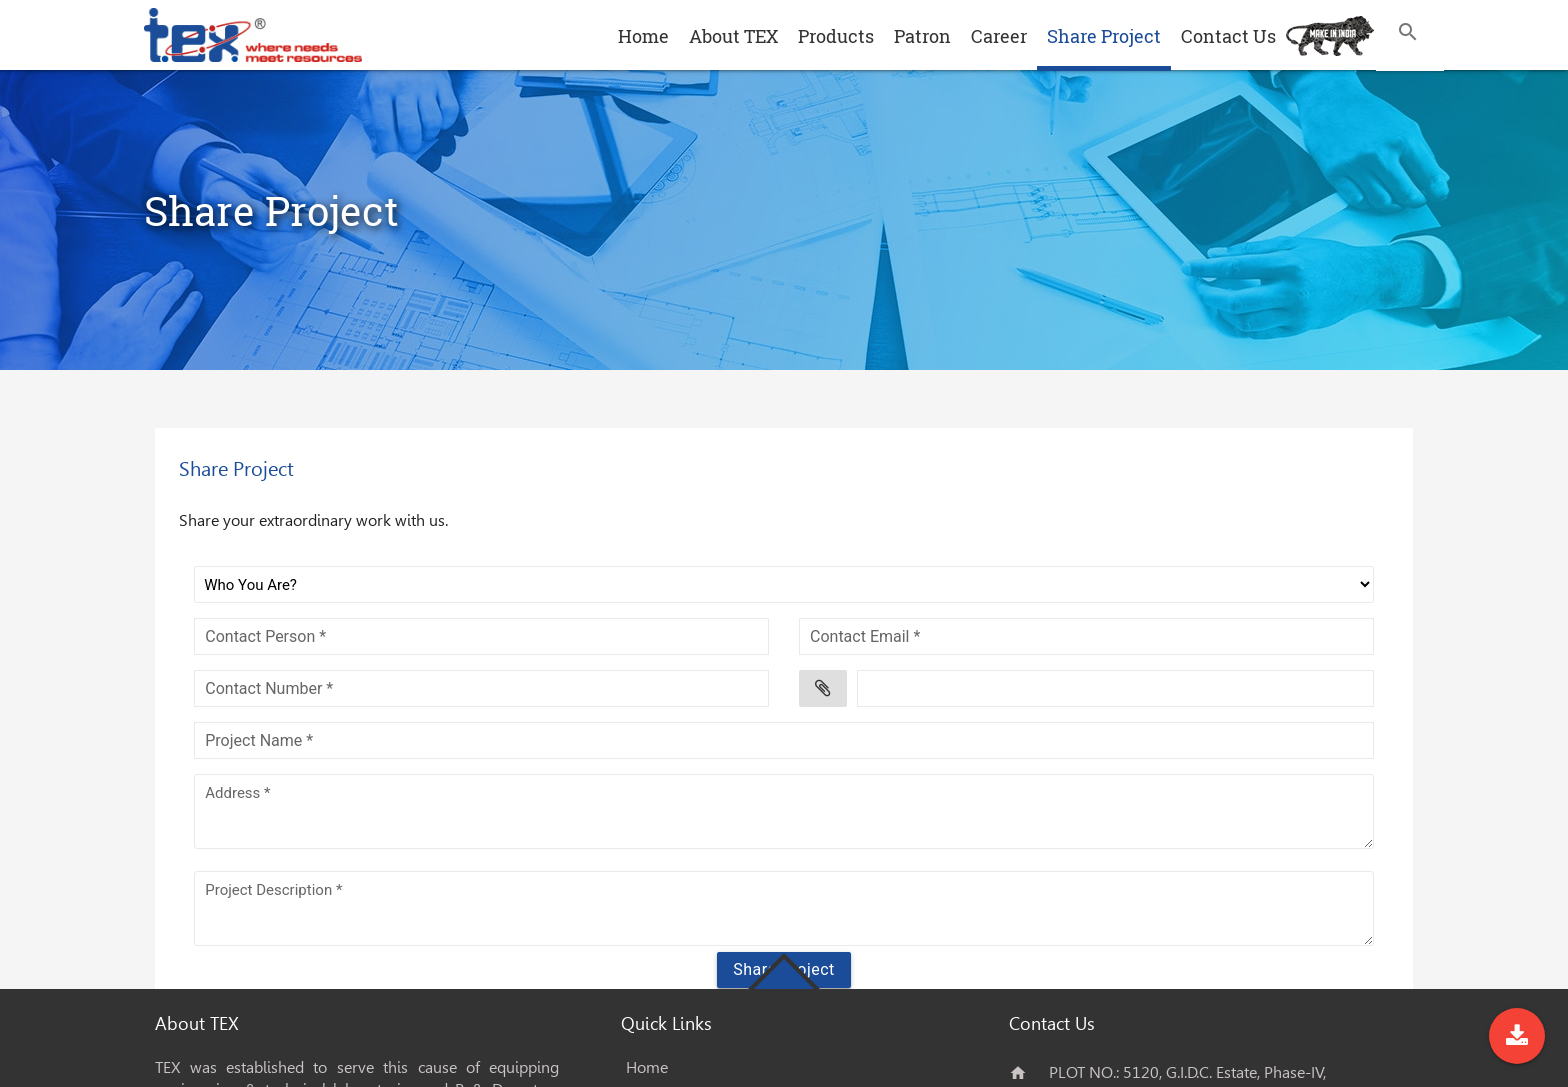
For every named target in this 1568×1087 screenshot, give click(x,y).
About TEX (733, 36)
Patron (922, 36)
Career (999, 36)
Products (836, 36)
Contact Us (1228, 36)
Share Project (1104, 36)
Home (643, 36)
